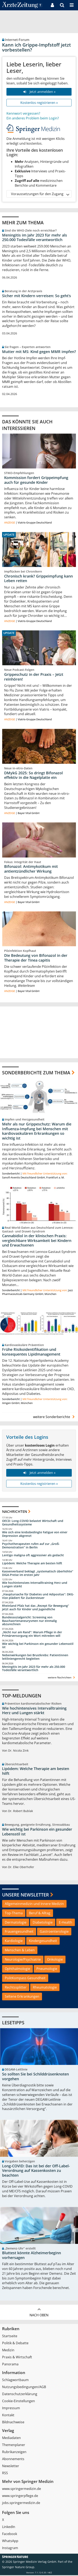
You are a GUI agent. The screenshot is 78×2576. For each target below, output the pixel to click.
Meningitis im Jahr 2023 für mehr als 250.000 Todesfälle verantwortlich (34, 237)
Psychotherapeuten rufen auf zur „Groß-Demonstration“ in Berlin (31, 1546)
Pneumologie (46, 1969)
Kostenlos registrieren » (39, 102)
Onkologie (55, 1960)
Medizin (8, 2351)
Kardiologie (14, 1941)
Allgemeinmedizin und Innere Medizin (34, 1904)
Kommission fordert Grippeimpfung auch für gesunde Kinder (36, 480)
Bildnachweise (13, 2423)
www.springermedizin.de (21, 2489)
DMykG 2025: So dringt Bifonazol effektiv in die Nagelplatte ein (33, 775)
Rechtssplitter (16, 1987)
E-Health (65, 1922)
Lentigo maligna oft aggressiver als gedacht (33, 1556)
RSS (5, 2474)
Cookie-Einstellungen (18, 2401)
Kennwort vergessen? (23, 113)
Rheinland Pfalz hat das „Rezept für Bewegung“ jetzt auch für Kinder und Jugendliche (35, 1608)
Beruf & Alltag (39, 1913)
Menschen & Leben (20, 1950)
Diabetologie (43, 1922)
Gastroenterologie (54, 1932)
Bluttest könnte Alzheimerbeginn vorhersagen (31, 2256)
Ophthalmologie (17, 1969)
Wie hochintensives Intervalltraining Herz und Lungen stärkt (34, 1585)
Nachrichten (14, 1512)
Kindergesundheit (43, 1941)
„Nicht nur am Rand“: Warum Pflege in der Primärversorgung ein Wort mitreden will (32, 1634)
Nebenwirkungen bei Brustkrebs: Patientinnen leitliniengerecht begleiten (35, 1657)
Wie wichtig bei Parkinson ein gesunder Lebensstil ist (37, 1646)
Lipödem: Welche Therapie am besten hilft (32, 1564)
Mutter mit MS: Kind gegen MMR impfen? (39, 351)
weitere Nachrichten (62, 1678)
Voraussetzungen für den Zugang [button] (40, 194)
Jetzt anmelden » (39, 91)
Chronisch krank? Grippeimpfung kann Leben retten (38, 578)
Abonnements (13, 2459)
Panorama (10, 2365)
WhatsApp (10, 2541)
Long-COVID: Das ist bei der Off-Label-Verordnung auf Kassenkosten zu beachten (36, 2171)
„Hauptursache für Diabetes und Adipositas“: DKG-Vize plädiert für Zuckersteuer (38, 1596)
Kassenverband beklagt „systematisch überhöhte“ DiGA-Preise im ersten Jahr (37, 1573)
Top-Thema (14, 1913)
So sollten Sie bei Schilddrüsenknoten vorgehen (35, 2077)
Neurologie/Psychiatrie (23, 1960)
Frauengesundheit (19, 1932)
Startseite (9, 2337)
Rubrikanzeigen (14, 2452)
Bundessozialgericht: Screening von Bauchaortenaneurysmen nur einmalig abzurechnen (29, 1621)
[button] (71, 5)
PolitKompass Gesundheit (25, 1978)
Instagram (10, 2548)
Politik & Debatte (15, 2344)
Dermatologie (15, 1922)
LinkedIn (8, 2527)
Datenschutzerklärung (19, 2394)
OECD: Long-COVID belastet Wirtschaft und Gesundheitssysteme (32, 1523)
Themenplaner (13, 2445)
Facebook (9, 2534)
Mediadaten (11, 2438)
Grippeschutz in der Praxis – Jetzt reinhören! (33, 677)
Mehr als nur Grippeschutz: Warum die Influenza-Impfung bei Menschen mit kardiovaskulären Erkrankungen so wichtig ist (36, 1131)
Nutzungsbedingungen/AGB (24, 2387)
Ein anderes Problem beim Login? (32, 118)
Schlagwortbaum (15, 2380)
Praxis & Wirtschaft (17, 2358)
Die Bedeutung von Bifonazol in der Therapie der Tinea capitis (35, 958)
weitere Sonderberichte (54, 1417)
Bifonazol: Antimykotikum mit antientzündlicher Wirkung (31, 869)
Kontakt (8, 2416)
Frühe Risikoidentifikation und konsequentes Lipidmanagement (31, 1352)
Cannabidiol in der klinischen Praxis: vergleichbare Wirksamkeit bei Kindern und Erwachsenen (36, 1241)
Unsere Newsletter (25, 1895)
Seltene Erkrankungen (22, 1997)
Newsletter (10, 2466)
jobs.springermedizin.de (21, 2503)
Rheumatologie (45, 1987)
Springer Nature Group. (18, 2568)
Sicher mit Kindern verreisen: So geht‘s (36, 295)
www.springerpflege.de (20, 2496)
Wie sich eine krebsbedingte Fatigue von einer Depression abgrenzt (34, 1534)
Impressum (11, 2409)
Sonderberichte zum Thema (36, 1073)
